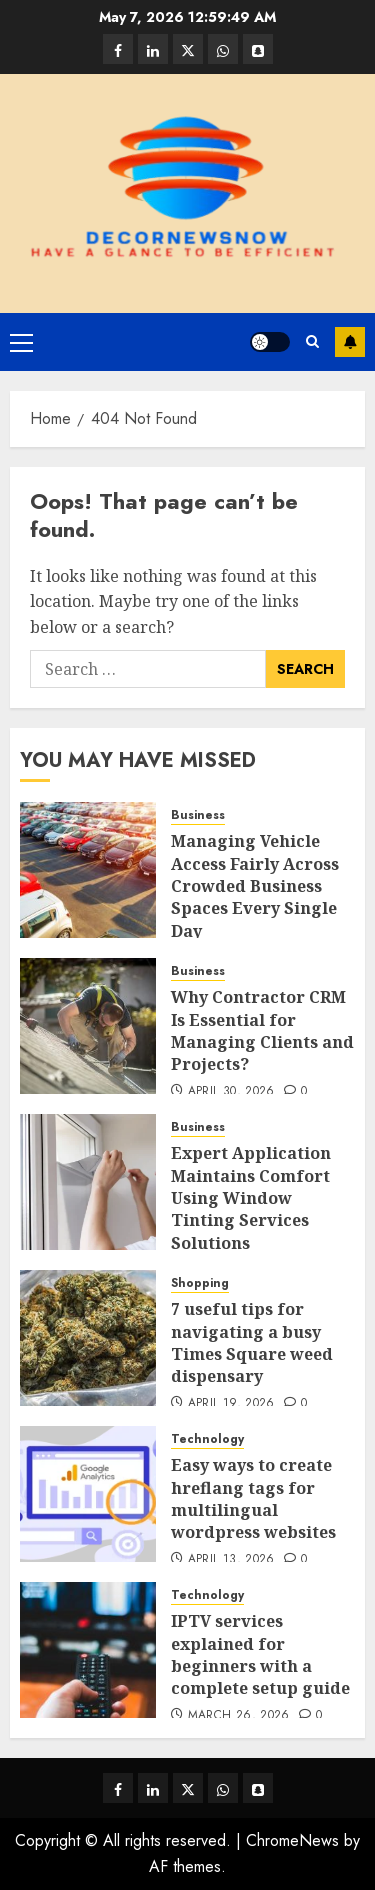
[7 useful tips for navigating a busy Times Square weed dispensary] (88, 1338)
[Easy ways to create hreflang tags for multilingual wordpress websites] (88, 1494)
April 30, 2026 (231, 1092)
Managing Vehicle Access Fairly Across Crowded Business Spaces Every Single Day (255, 886)
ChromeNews (292, 1840)
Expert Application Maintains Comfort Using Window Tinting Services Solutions (251, 1198)
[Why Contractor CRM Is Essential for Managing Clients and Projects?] (88, 1026)
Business (198, 815)
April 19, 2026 (231, 1404)
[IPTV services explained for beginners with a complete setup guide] (88, 1650)
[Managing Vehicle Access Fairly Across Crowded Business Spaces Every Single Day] (88, 870)
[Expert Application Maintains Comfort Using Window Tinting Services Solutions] (88, 1182)
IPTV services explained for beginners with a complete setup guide (260, 1654)
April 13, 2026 (231, 1560)
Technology (207, 1439)
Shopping (200, 1283)
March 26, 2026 (239, 1716)
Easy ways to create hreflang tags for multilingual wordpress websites (253, 1498)
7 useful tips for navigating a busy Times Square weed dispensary (252, 1342)
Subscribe (350, 342)
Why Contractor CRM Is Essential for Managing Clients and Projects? (262, 1030)
